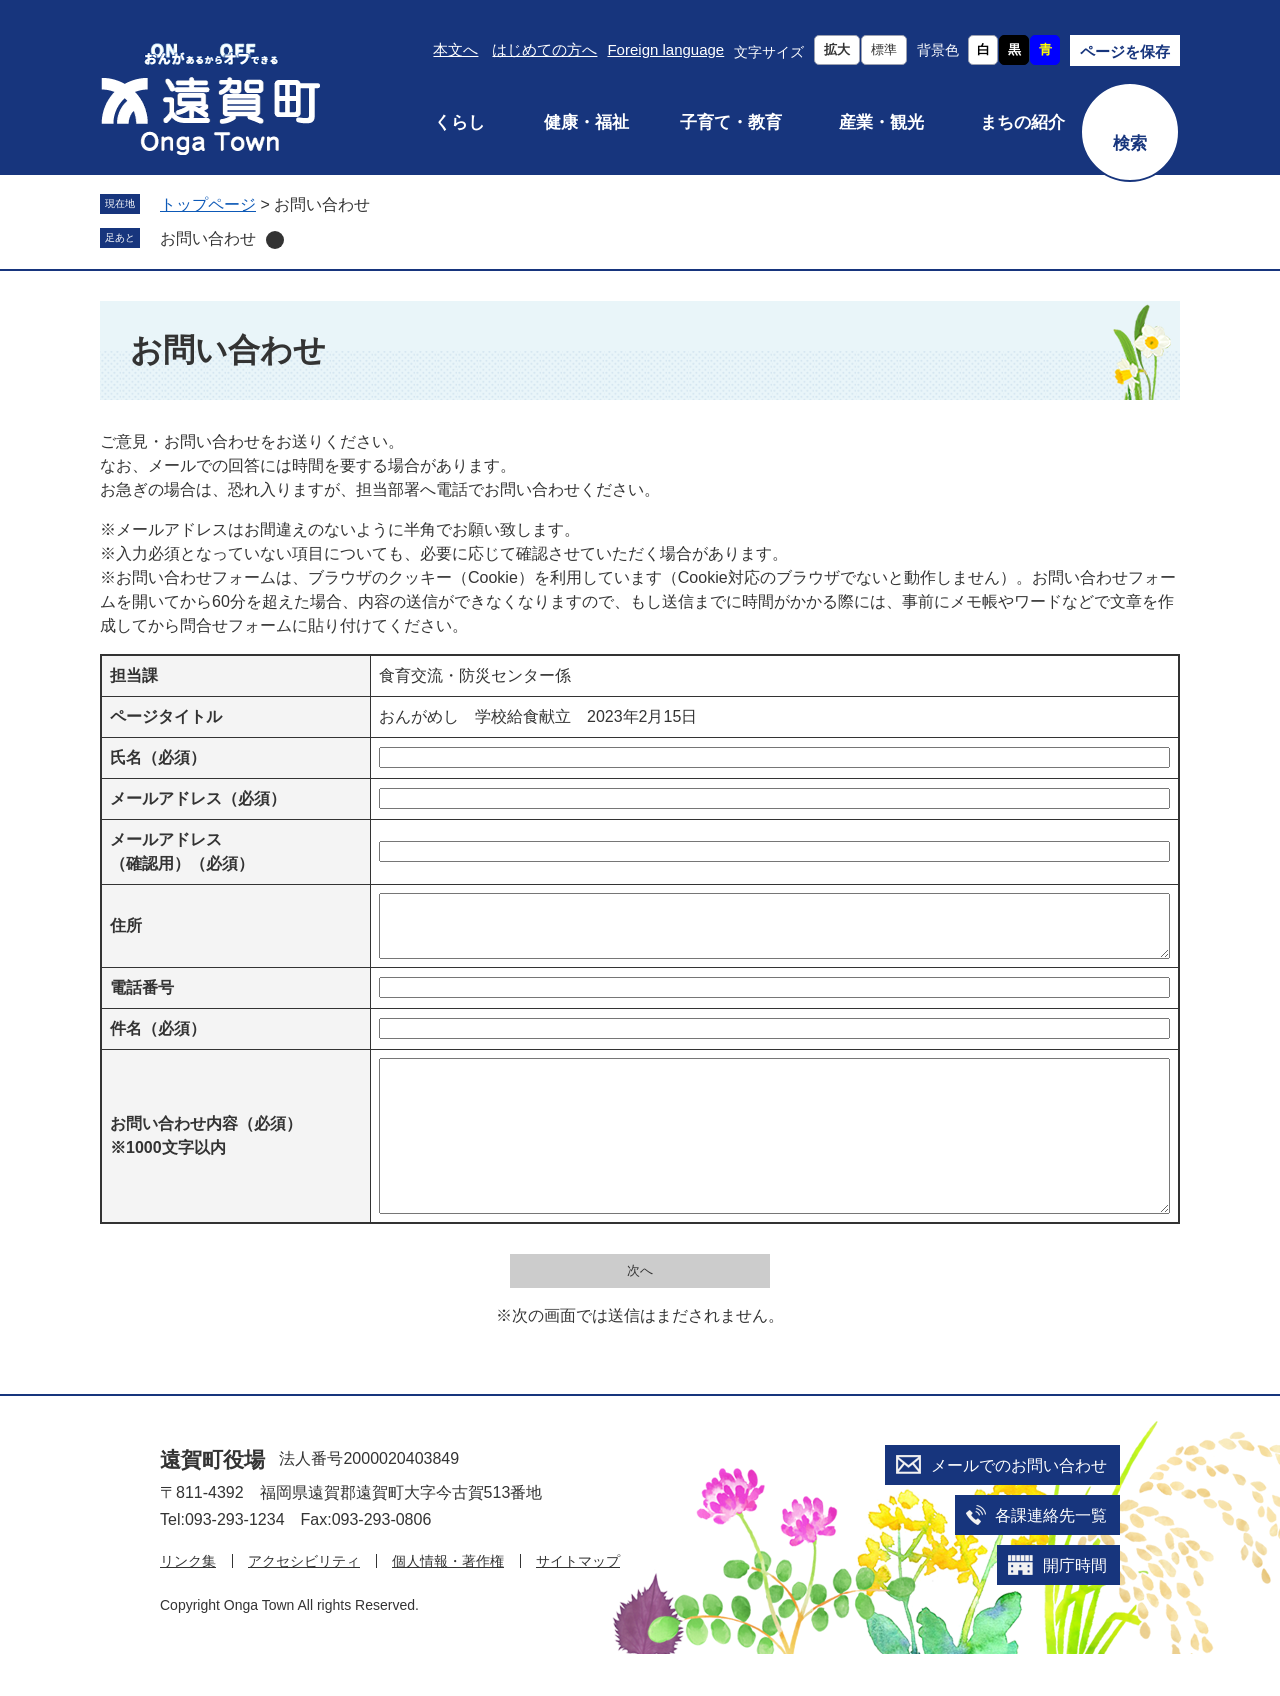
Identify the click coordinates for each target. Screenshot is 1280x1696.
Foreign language (665, 49)
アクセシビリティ (304, 1603)
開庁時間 (1075, 1607)
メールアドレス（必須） (198, 798)
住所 (126, 931)
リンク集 (188, 1603)
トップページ (208, 204)
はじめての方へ (544, 49)
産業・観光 (881, 122)
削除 (275, 240)
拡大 (837, 49)
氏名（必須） (158, 757)
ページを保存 (1125, 51)
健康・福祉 (586, 122)
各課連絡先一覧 (1051, 1557)
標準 (884, 49)
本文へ (455, 49)
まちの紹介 (1022, 122)
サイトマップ (578, 1603)
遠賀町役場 (212, 1501)
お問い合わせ (208, 238)
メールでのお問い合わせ (1019, 1507)
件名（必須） (158, 1040)
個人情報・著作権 (448, 1603)
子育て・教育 (731, 122)
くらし (459, 122)
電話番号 (142, 999)
